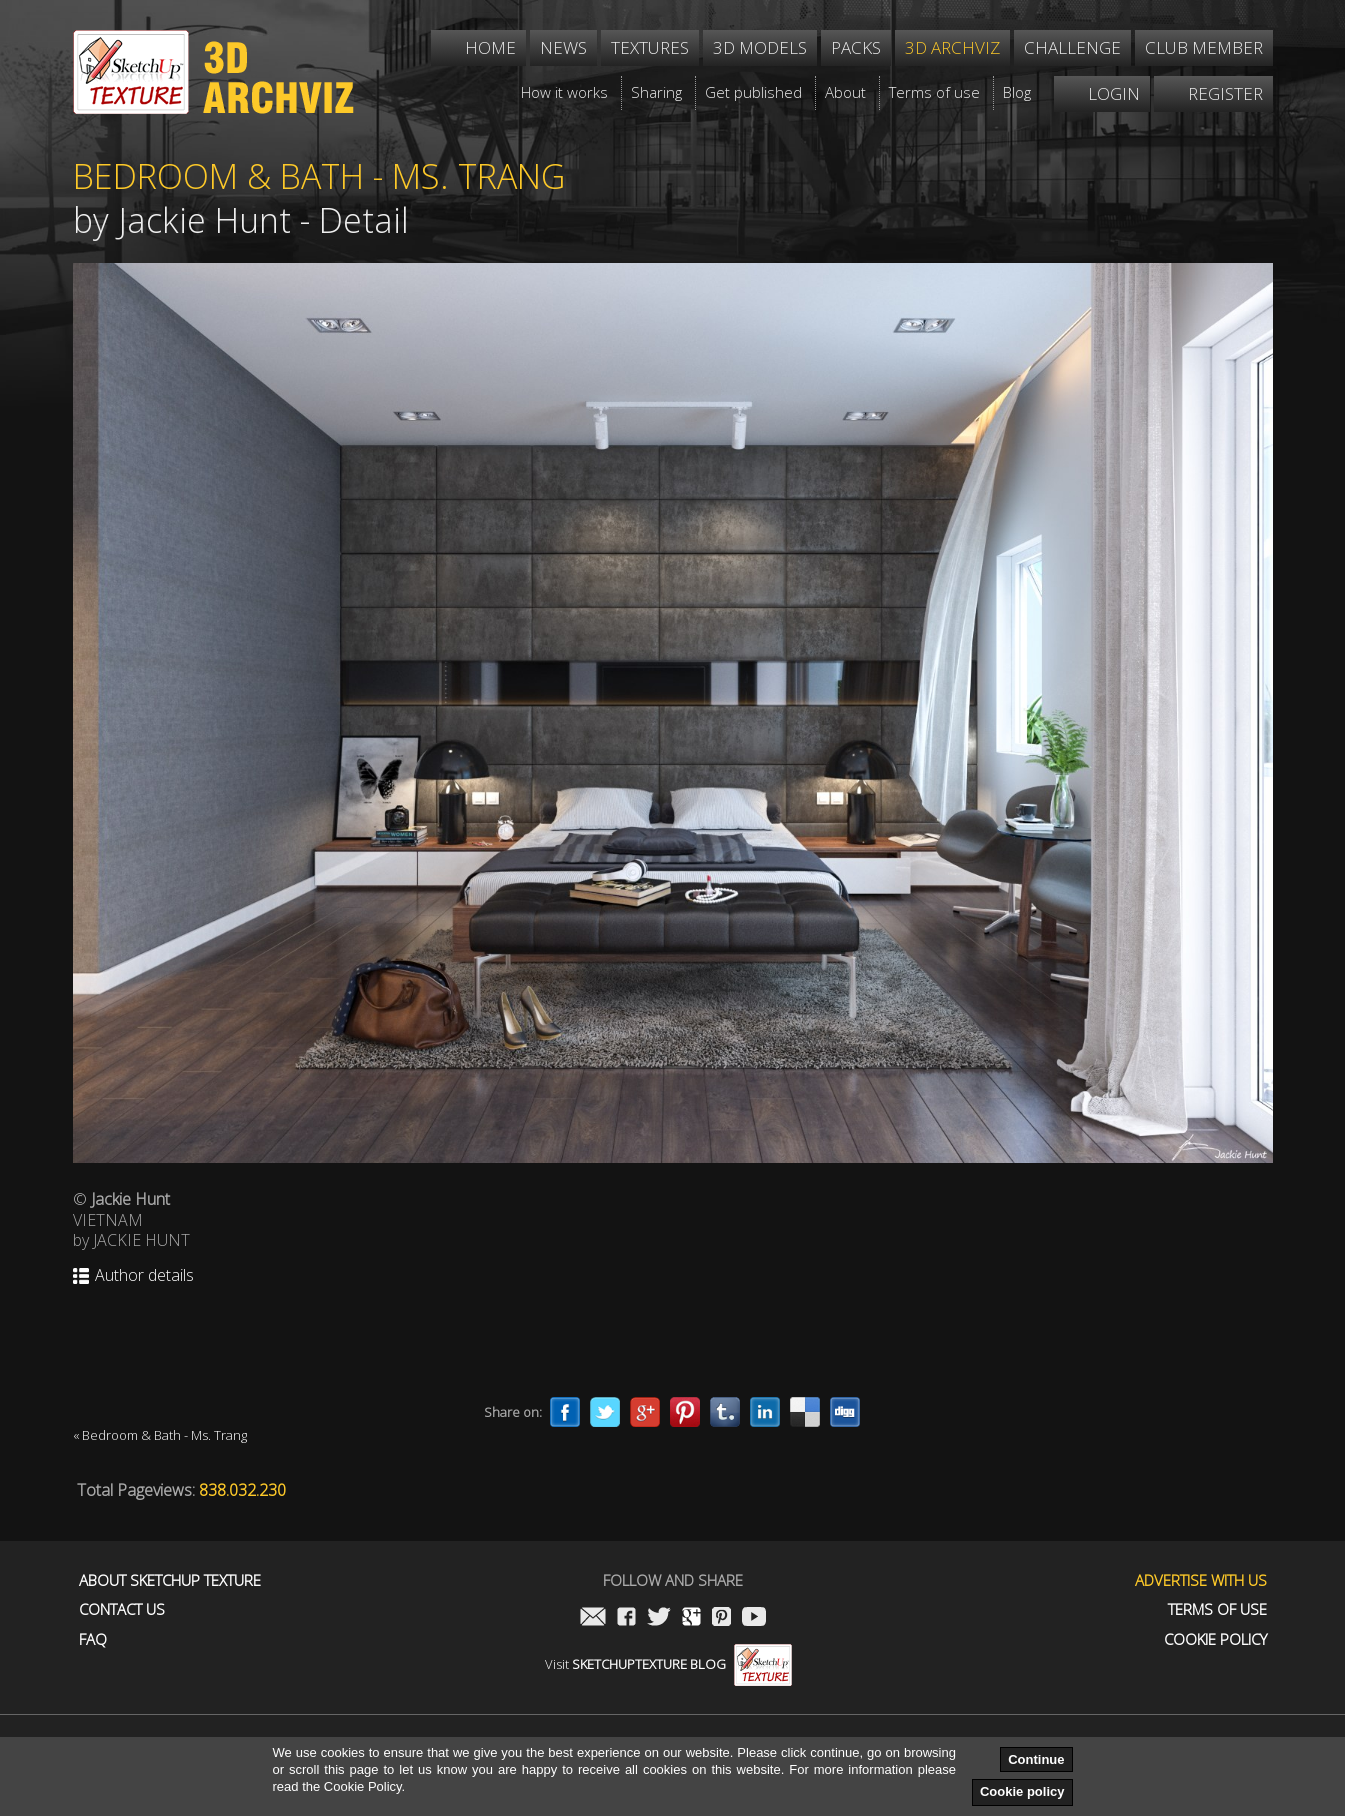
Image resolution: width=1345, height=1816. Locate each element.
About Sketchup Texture (170, 1580)
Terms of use (1217, 1609)
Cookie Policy (1215, 1639)
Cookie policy (1022, 1791)
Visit (668, 1664)
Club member (1204, 47)
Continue (1036, 1759)
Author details (144, 1275)
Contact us (122, 1609)
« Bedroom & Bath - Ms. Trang (160, 1435)
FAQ (93, 1639)
